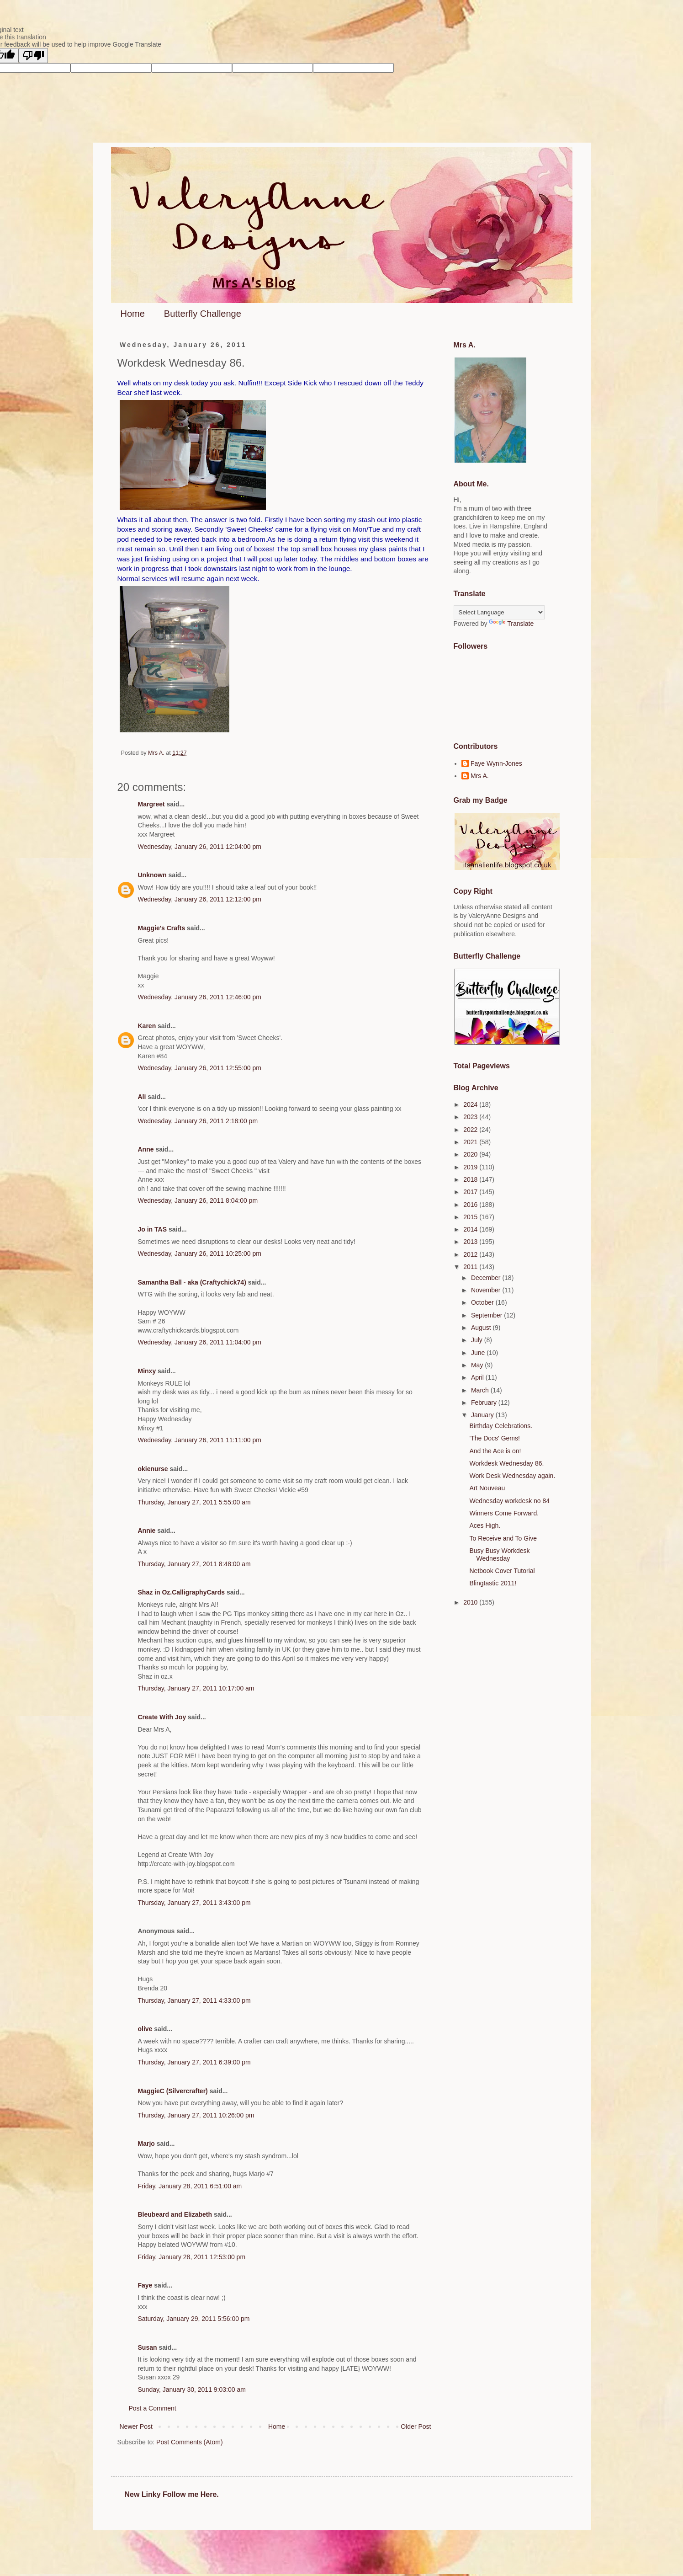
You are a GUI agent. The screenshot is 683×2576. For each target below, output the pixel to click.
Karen (147, 1025)
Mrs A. (480, 775)
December (486, 1277)
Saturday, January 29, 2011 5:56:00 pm (194, 2318)
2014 (471, 1229)
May (478, 1365)
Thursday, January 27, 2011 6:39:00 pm (194, 2062)
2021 (471, 1142)
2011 (471, 1266)
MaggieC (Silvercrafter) (173, 2091)
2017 (471, 1191)
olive (145, 2028)
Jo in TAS (152, 1229)
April (478, 1377)
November (486, 1290)
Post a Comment (152, 2408)
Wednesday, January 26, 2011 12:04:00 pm (199, 846)
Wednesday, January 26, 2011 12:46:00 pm (199, 997)
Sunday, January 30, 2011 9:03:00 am (192, 2389)
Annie (147, 1530)
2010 (471, 1602)
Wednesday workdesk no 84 (509, 1500)
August (481, 1327)
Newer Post (136, 2426)
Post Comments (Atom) (189, 2442)
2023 (471, 1116)
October (483, 1302)
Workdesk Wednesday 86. (506, 1463)
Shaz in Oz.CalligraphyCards (181, 1592)
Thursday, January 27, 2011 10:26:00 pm (196, 2115)
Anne (146, 1149)
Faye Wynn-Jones (496, 763)
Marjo (146, 2143)
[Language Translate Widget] (499, 612)
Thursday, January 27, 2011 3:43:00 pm (194, 1902)
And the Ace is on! (495, 1451)
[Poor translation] (33, 55)
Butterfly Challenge (202, 314)
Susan (147, 2347)
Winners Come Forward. (504, 1513)
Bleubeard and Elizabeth (175, 2214)
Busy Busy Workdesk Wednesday (499, 1554)
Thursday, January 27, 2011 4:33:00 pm (194, 2000)
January (483, 1415)
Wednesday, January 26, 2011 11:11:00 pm (199, 1440)
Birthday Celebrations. (500, 1425)
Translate (511, 623)
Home (133, 314)
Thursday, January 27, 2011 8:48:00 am (194, 1564)
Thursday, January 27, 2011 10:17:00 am (196, 1688)
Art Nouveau (487, 1488)
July (477, 1340)
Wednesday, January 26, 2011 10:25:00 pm (199, 1253)
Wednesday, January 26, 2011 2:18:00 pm (198, 1121)
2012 (471, 1254)
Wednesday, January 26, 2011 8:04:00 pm (198, 1200)
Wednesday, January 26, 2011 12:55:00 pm (199, 1068)
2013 (471, 1241)
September (487, 1315)
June (479, 1352)
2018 (471, 1179)
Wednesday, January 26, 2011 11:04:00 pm (199, 1342)
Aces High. (484, 1525)
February (484, 1402)
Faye (145, 2285)
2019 (471, 1167)
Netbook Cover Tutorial (502, 1570)
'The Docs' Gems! (494, 1438)
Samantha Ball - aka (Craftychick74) (192, 1282)
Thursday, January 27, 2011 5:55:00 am (194, 1502)
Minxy (147, 1371)
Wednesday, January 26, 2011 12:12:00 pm (199, 899)
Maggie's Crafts (161, 928)
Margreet (151, 804)
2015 (471, 1217)
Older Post (416, 2426)
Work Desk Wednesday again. (512, 1475)
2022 (471, 1129)
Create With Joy (162, 1717)
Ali (142, 1096)
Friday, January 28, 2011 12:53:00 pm (192, 2257)
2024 (471, 1104)
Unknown (152, 875)
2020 (471, 1154)
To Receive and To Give (503, 1538)
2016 (471, 1204)
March (481, 1390)
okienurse (153, 1468)
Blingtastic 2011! (492, 1583)
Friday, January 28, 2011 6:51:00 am (190, 2186)
